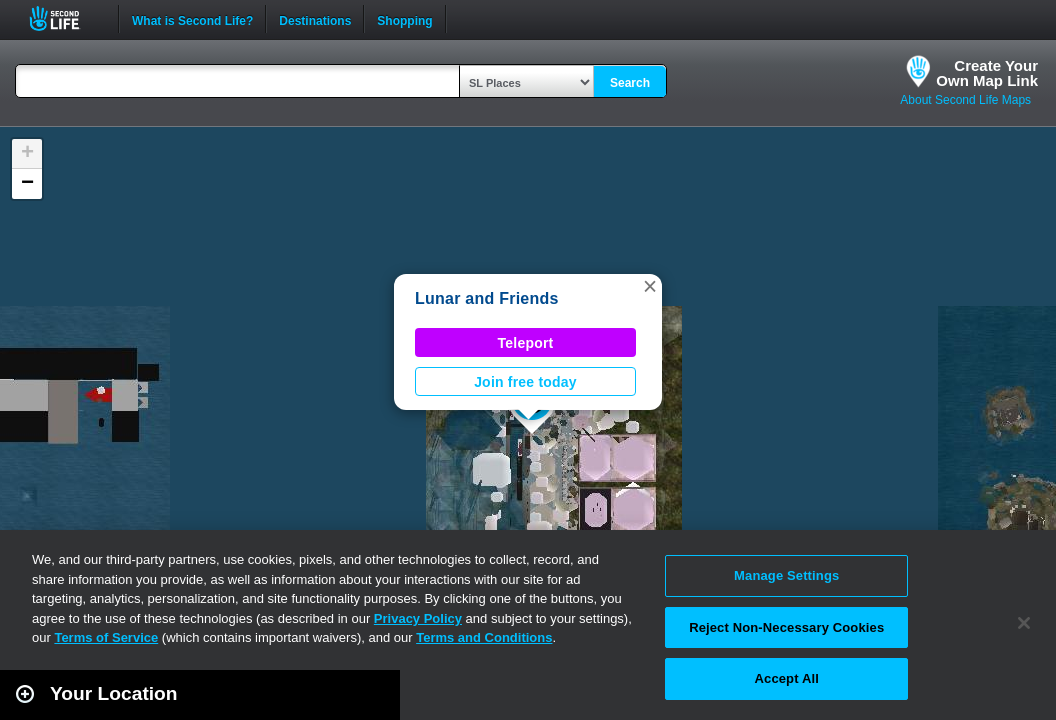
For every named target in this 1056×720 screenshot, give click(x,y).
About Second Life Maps (965, 100)
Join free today (525, 382)
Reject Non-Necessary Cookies (786, 627)
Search (630, 83)
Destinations (315, 19)
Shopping (404, 19)
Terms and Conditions (484, 637)
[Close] (1024, 623)
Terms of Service (106, 637)
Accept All (787, 678)
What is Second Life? (192, 19)
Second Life (65, 18)
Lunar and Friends (487, 298)
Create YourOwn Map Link (987, 73)
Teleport (526, 343)
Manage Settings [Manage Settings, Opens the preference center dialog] (786, 575)
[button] (650, 286)
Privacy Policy (418, 618)
